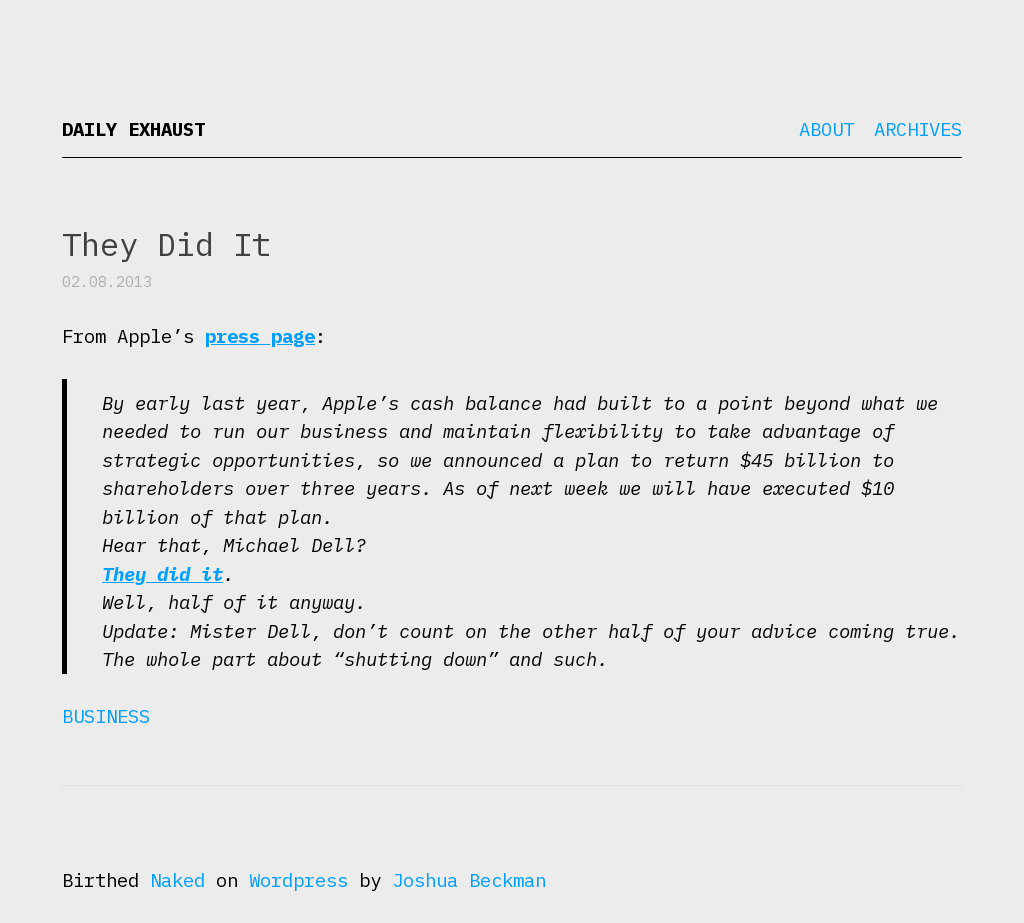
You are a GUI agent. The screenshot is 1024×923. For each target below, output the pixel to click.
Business (106, 716)
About (826, 129)
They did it (162, 574)
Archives (918, 129)
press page (260, 336)
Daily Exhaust (133, 129)
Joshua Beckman (469, 880)
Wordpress (298, 880)
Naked (177, 880)
